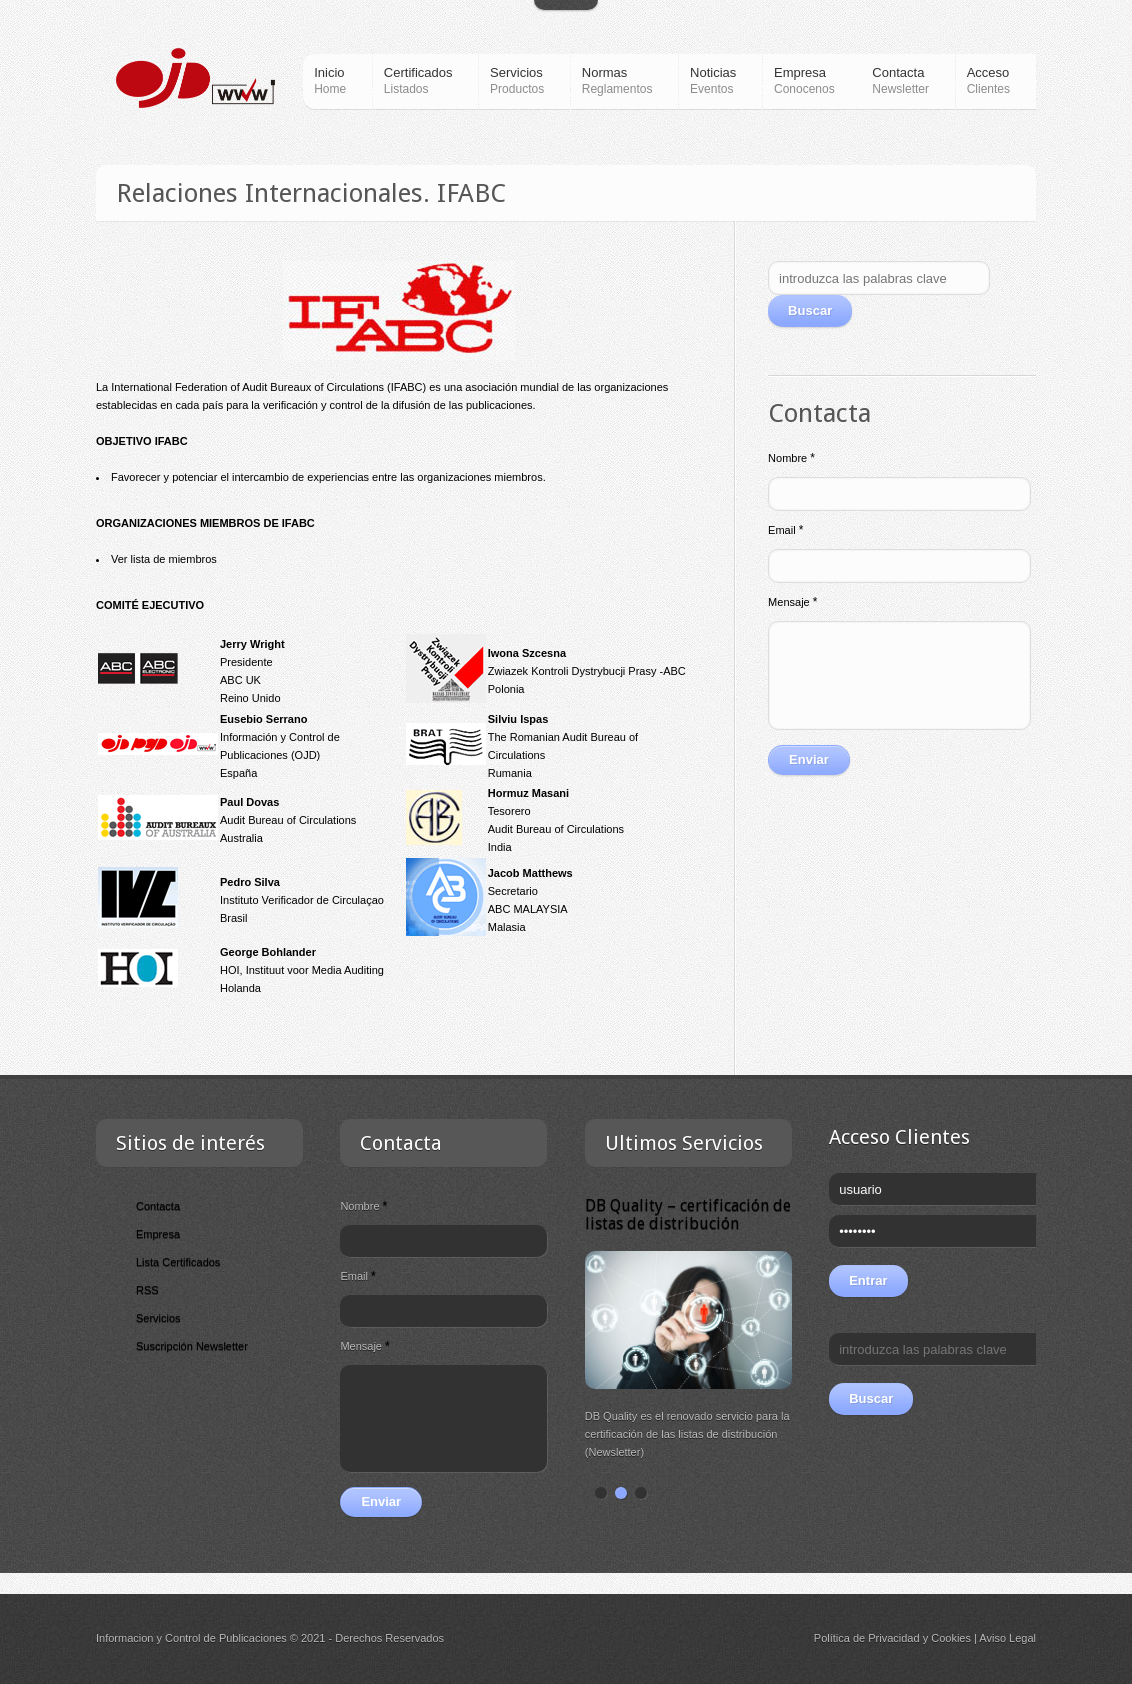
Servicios (158, 1318)
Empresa (158, 1234)
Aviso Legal (1007, 1638)
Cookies (951, 1638)
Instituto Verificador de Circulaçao (302, 900)
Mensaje (792, 602)
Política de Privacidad (867, 1638)
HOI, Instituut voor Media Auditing (302, 970)
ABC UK (240, 680)
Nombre (791, 458)
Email (785, 530)
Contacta (158, 1206)
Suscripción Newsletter (192, 1346)
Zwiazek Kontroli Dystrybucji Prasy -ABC (587, 671)
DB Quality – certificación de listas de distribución (688, 1214)
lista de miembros (174, 559)
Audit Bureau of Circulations (288, 820)
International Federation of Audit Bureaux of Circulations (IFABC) (268, 387)
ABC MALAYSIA (528, 909)
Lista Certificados (178, 1262)
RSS (147, 1290)
